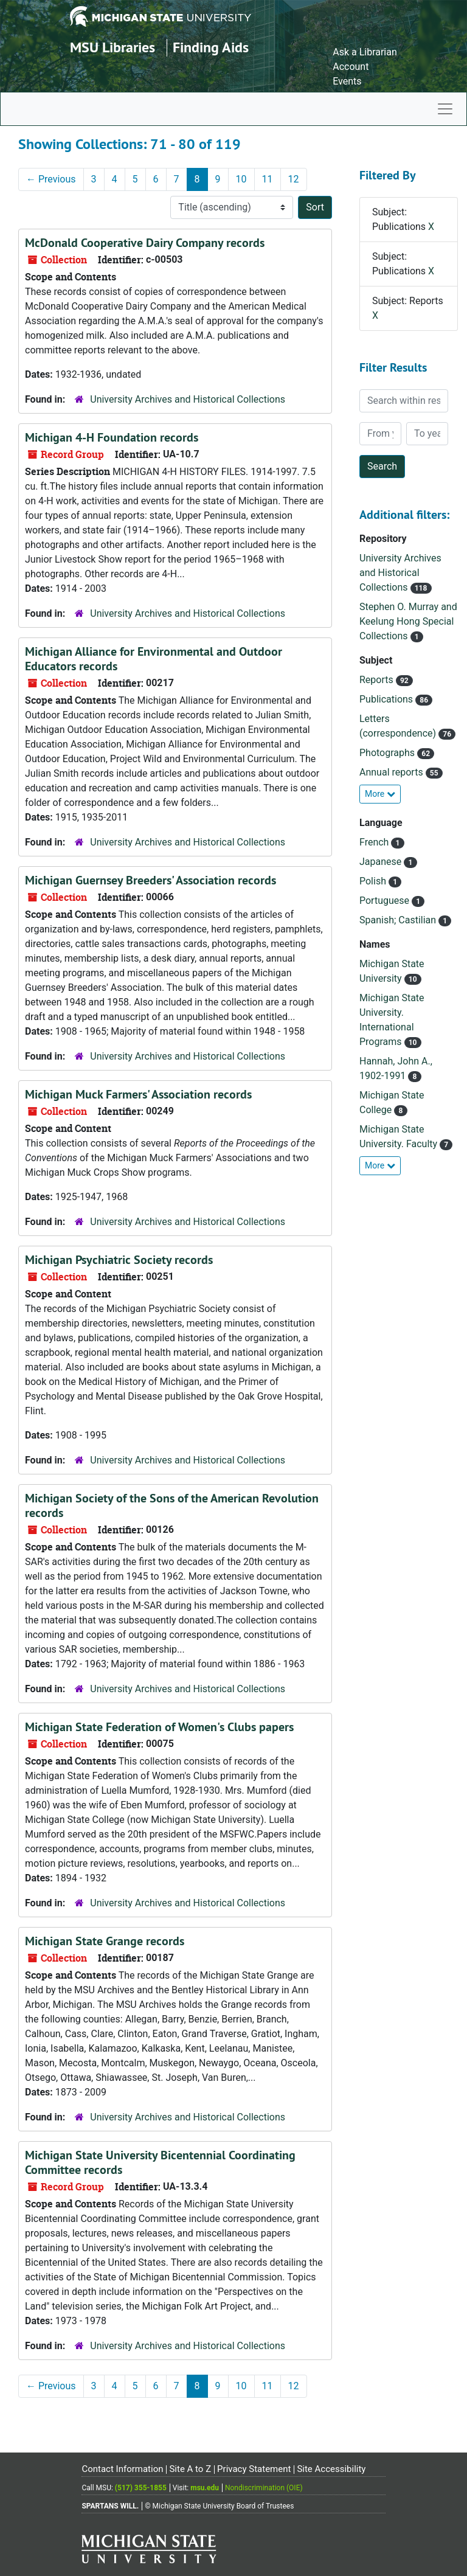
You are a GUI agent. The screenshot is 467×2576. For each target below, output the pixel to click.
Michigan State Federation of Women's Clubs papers (159, 1727)
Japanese (381, 861)
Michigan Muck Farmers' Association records (138, 1094)
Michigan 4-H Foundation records (111, 437)
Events (347, 81)
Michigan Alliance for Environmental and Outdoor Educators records (153, 659)
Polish (374, 881)
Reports (377, 680)
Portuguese (385, 900)
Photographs (388, 753)
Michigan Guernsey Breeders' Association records (150, 880)
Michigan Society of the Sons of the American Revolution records (172, 1505)
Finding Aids (211, 47)
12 (293, 179)
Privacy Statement (254, 2468)
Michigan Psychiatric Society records (119, 1260)
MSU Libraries (112, 47)
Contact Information (122, 2468)
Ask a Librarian (365, 52)
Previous (51, 179)
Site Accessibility (331, 2468)
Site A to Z (190, 2468)
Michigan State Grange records (104, 1941)
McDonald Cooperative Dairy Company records (145, 243)
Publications (387, 699)
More (380, 794)
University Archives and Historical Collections (187, 399)
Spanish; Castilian (398, 920)
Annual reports (392, 772)
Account (350, 66)
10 (241, 179)
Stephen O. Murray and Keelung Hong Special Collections (408, 621)
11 (267, 179)
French (375, 842)
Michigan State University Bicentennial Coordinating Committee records (160, 2162)
